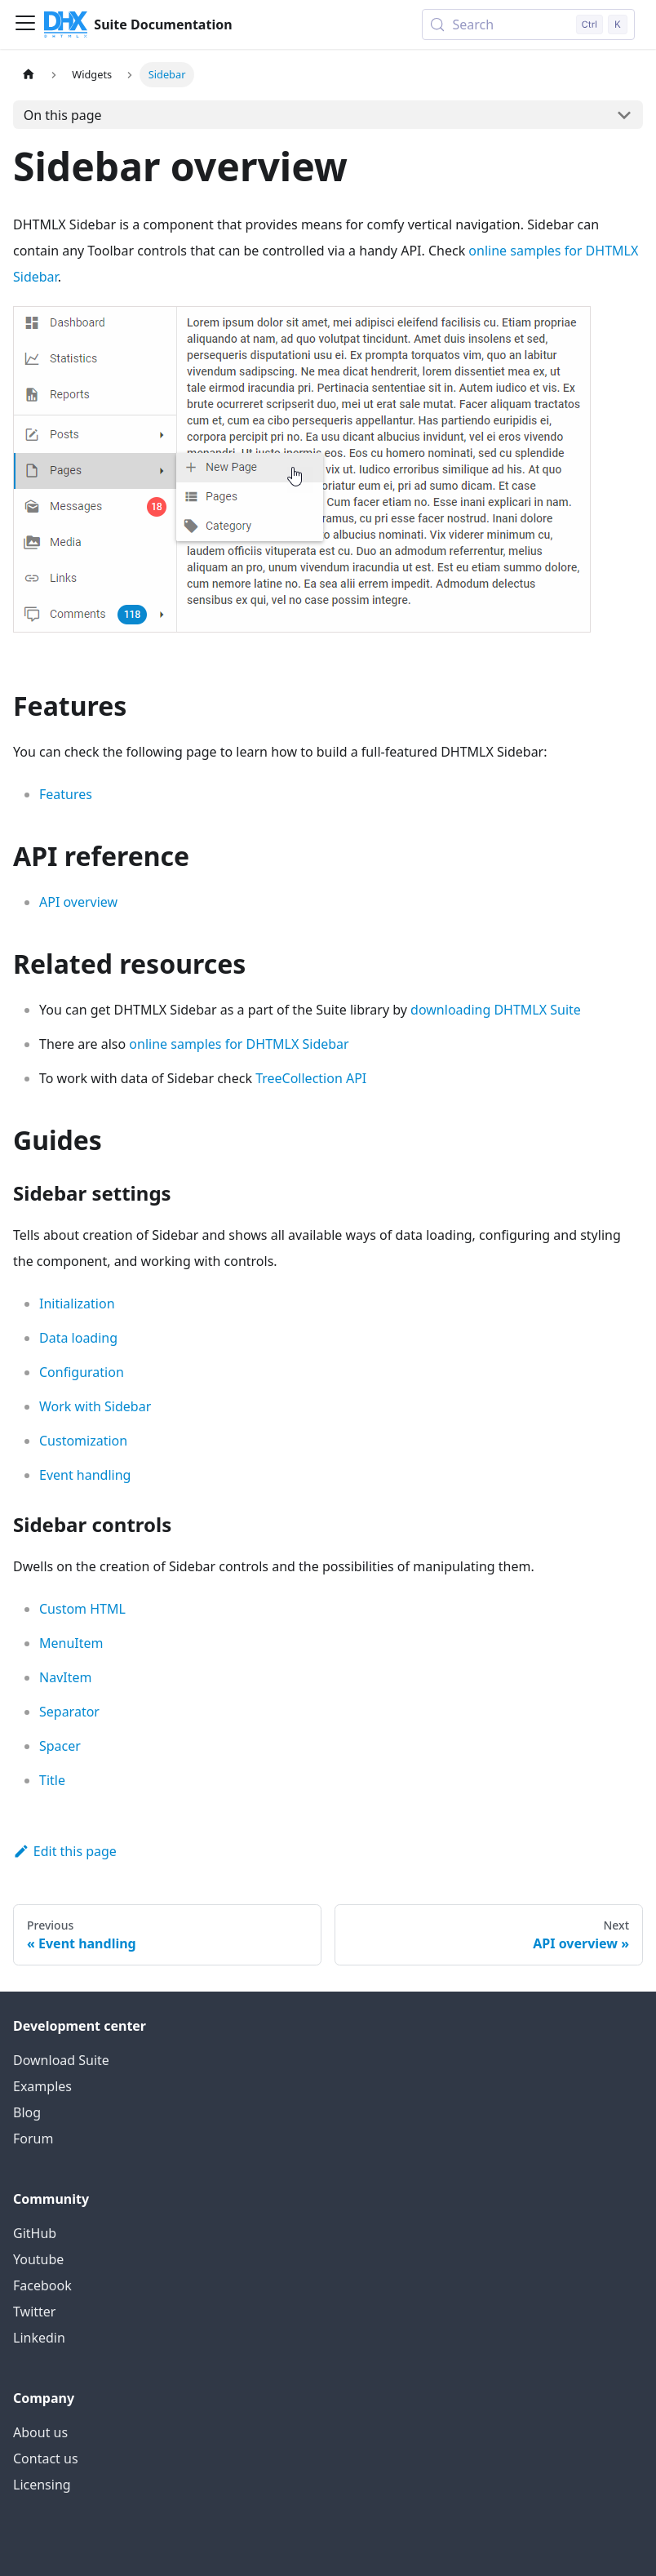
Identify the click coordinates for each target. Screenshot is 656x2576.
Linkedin (39, 2338)
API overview (78, 902)
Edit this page (65, 1851)
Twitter (34, 2312)
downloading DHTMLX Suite (495, 1010)
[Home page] (28, 74)
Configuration (81, 1372)
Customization (83, 1441)
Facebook (42, 2285)
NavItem (65, 1677)
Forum (33, 2138)
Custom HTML (82, 1609)
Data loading (78, 1338)
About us (40, 2432)
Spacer (60, 1746)
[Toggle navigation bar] (25, 24)
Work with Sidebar (95, 1406)
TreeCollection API (310, 1078)
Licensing (42, 2485)
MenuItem (71, 1643)
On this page (63, 115)
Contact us (45, 2458)
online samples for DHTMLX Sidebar (238, 1044)
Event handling (85, 1475)
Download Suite (61, 2060)
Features (65, 794)
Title (52, 1780)
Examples (42, 2086)
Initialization (77, 1303)
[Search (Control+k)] (528, 24)
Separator (69, 1712)
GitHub (34, 2233)
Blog (27, 2112)
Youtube (38, 2259)
